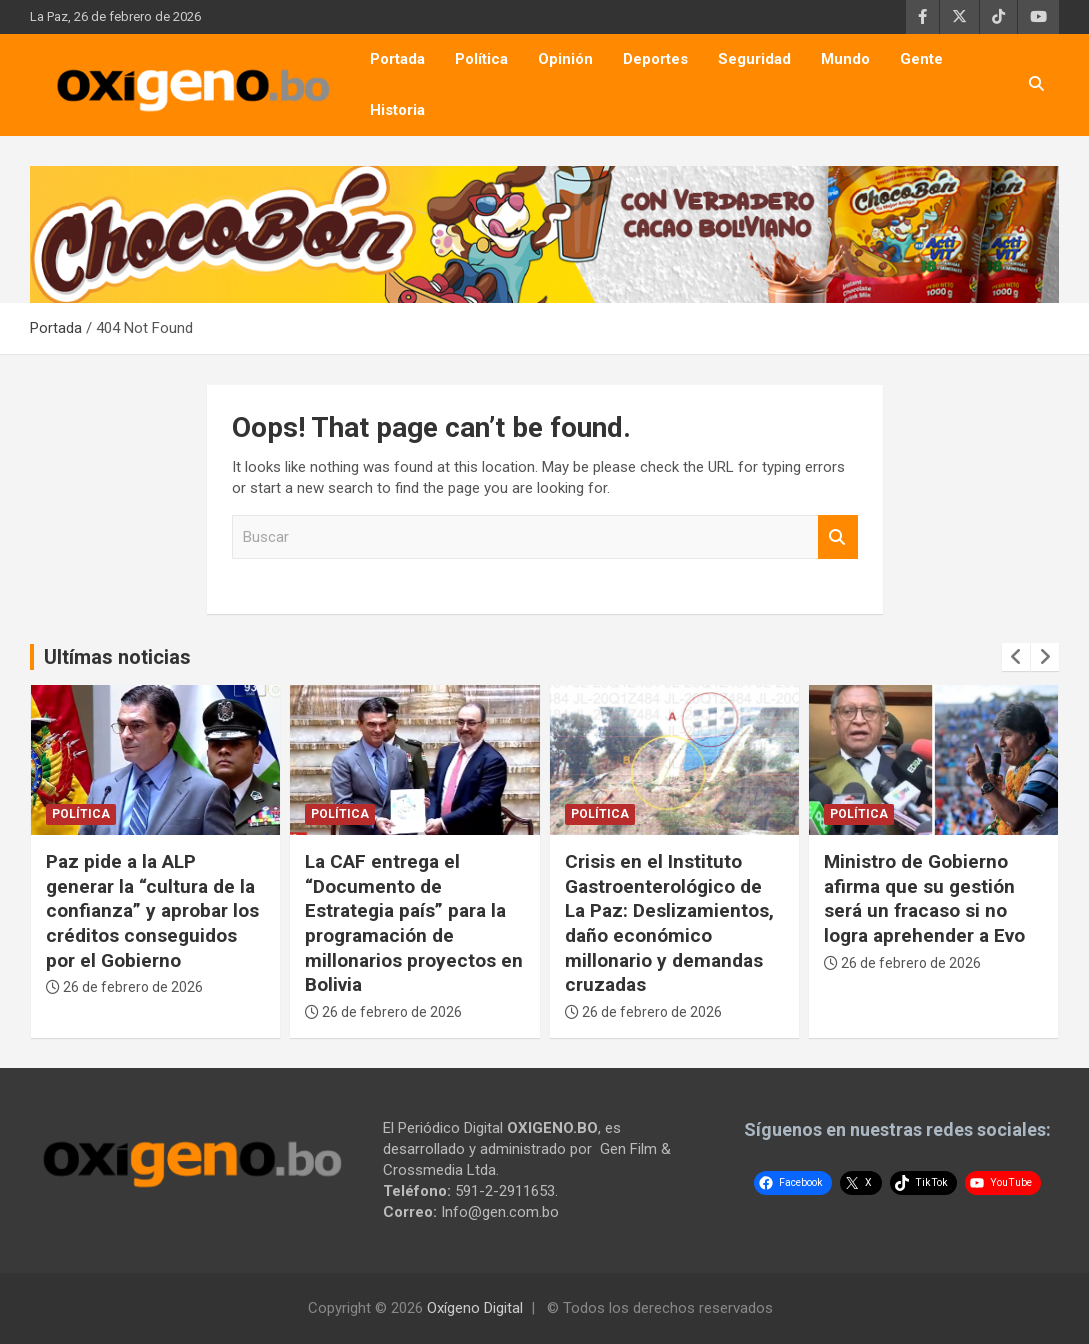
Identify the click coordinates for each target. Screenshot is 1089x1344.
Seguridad (754, 59)
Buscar (838, 537)
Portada (397, 59)
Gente (921, 59)
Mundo (845, 59)
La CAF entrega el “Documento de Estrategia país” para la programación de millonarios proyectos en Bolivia (414, 923)
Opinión (565, 59)
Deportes (655, 59)
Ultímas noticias (117, 657)
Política (481, 59)
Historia (397, 110)
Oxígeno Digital (475, 1308)
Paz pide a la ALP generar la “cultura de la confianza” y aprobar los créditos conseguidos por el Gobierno (152, 911)
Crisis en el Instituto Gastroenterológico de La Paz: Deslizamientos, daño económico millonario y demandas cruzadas (669, 923)
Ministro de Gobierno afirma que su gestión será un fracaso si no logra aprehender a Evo (924, 898)
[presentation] (1016, 657)
